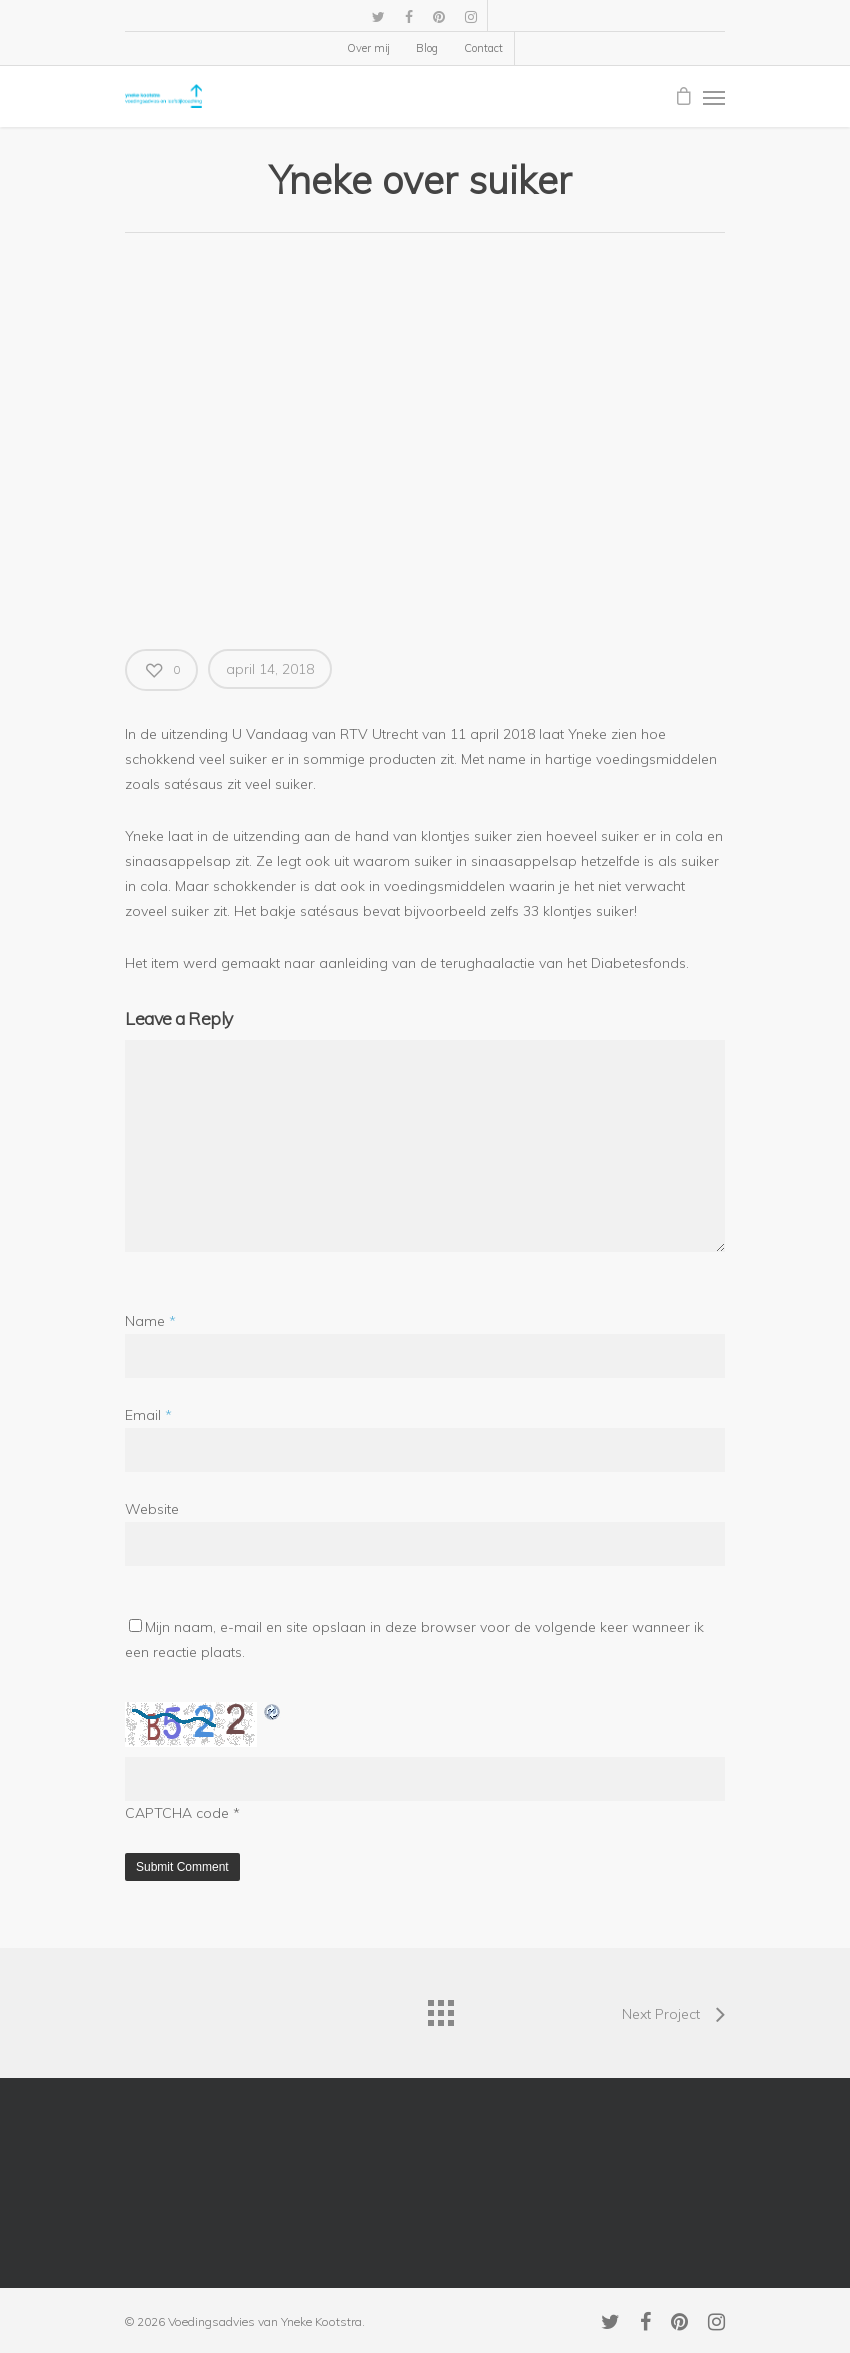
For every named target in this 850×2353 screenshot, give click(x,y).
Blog (427, 48)
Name (150, 1321)
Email (148, 1415)
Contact (483, 48)
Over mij (368, 48)
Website (152, 1509)
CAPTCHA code (177, 1813)
